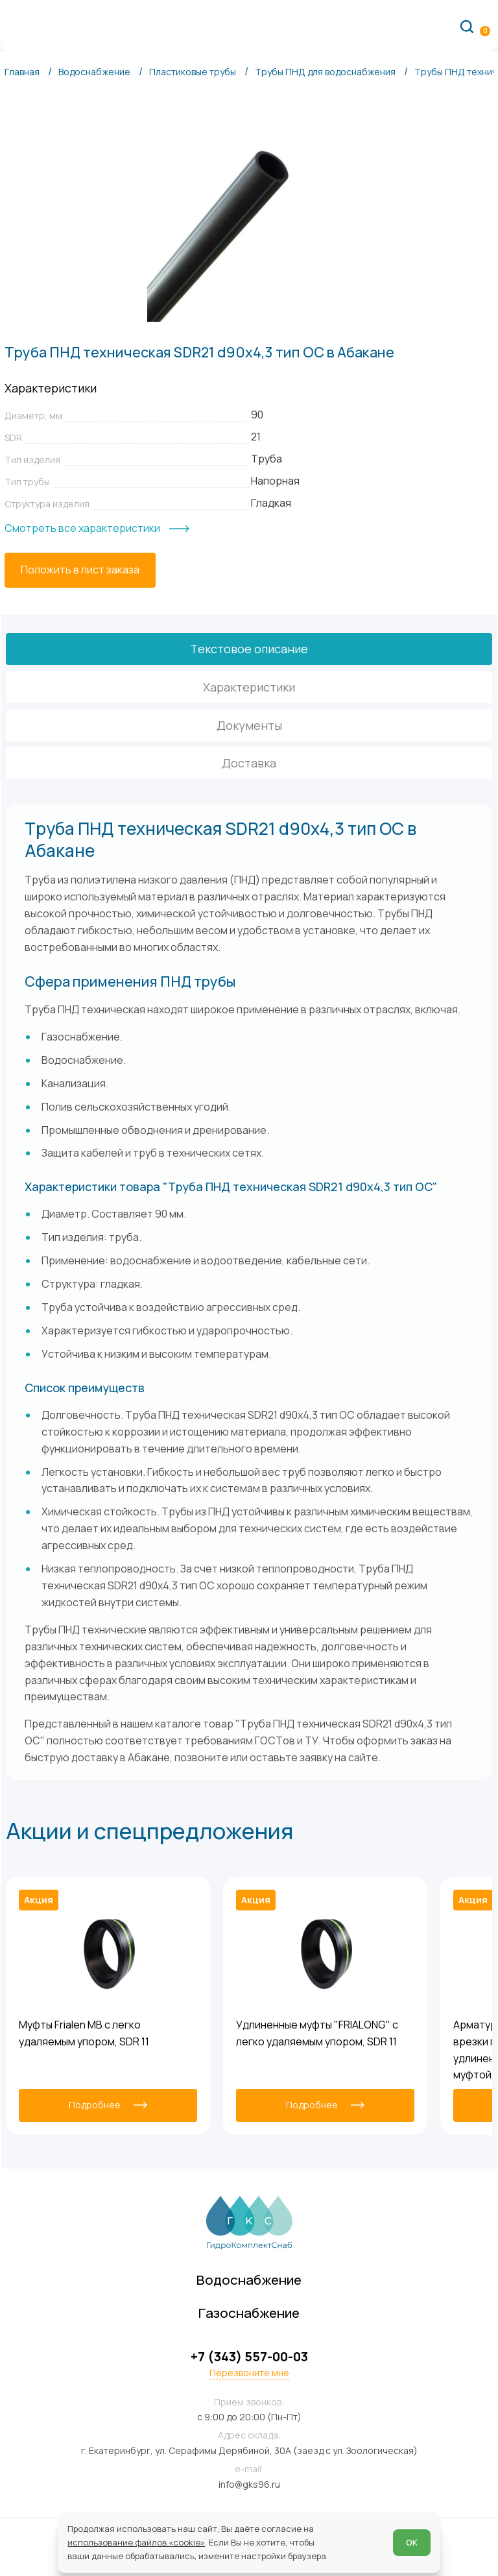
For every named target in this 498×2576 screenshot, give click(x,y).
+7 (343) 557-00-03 (249, 2357)
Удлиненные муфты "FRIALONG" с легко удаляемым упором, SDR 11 (317, 2033)
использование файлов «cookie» (136, 2542)
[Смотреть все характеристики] (97, 528)
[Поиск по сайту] (467, 26)
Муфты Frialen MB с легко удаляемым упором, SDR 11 (84, 2033)
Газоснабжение (249, 2313)
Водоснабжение (249, 2279)
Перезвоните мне (249, 2373)
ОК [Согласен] (412, 2542)
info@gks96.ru (249, 2484)
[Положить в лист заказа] (80, 570)
